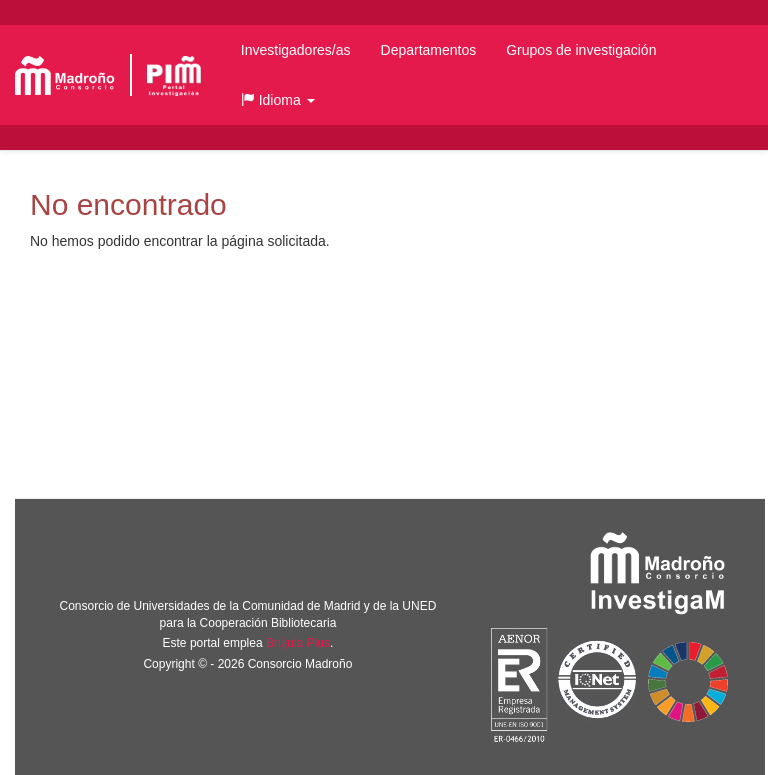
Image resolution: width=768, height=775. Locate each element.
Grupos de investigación (581, 50)
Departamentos (429, 50)
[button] (278, 100)
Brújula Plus (298, 643)
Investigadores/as (296, 50)
